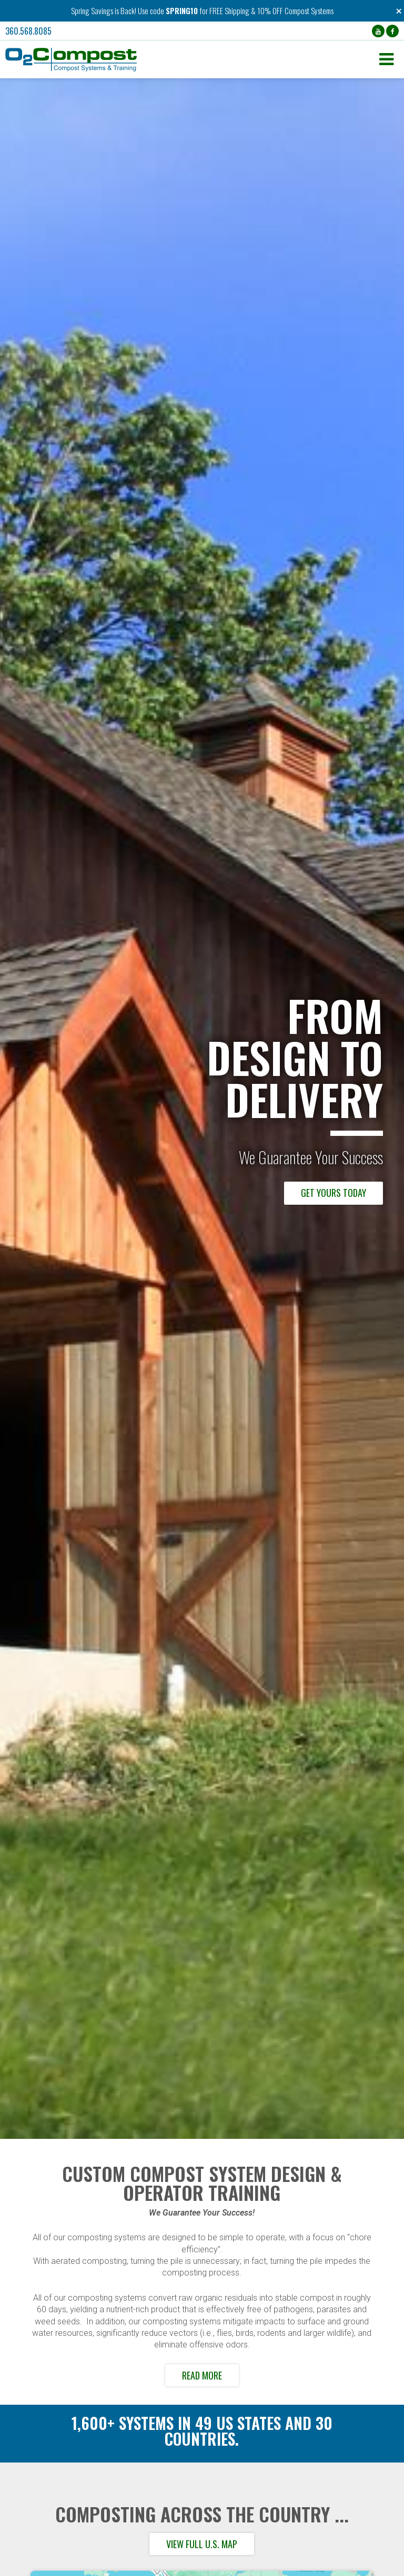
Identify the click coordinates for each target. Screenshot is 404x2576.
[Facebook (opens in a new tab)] (392, 31)
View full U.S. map (201, 2544)
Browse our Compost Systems (305, 1193)
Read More (202, 2375)
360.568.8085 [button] (28, 31)
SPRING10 (182, 10)
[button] (189, 59)
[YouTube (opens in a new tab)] (378, 31)
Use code (152, 10)
